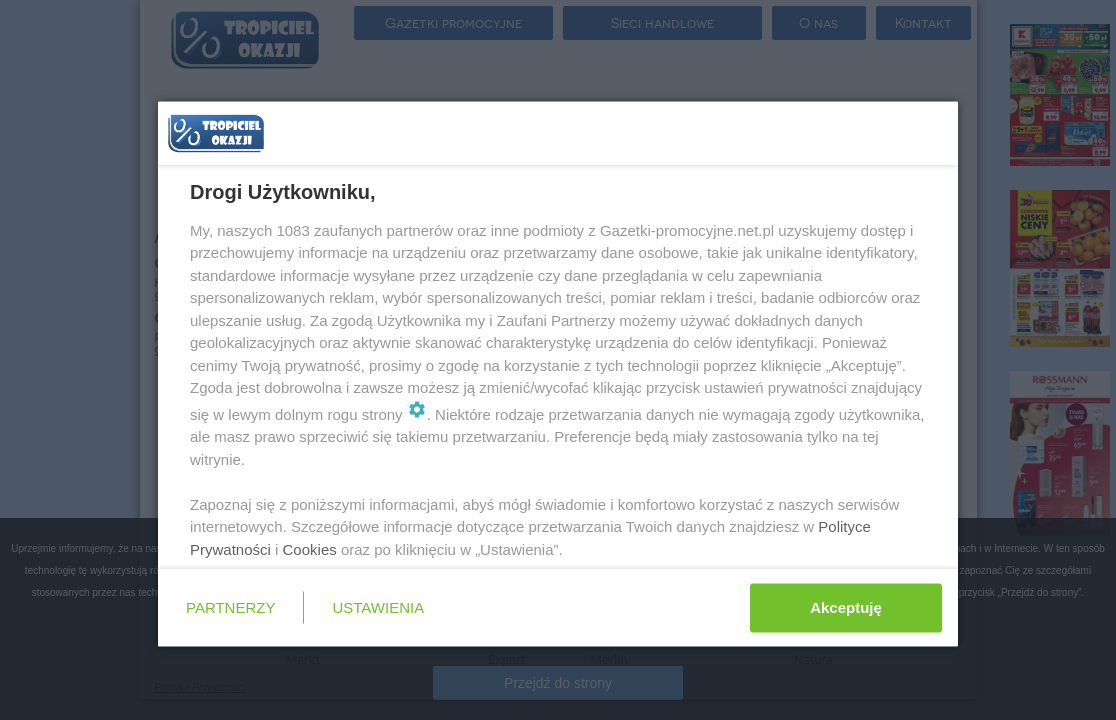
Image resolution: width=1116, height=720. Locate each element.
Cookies (310, 548)
